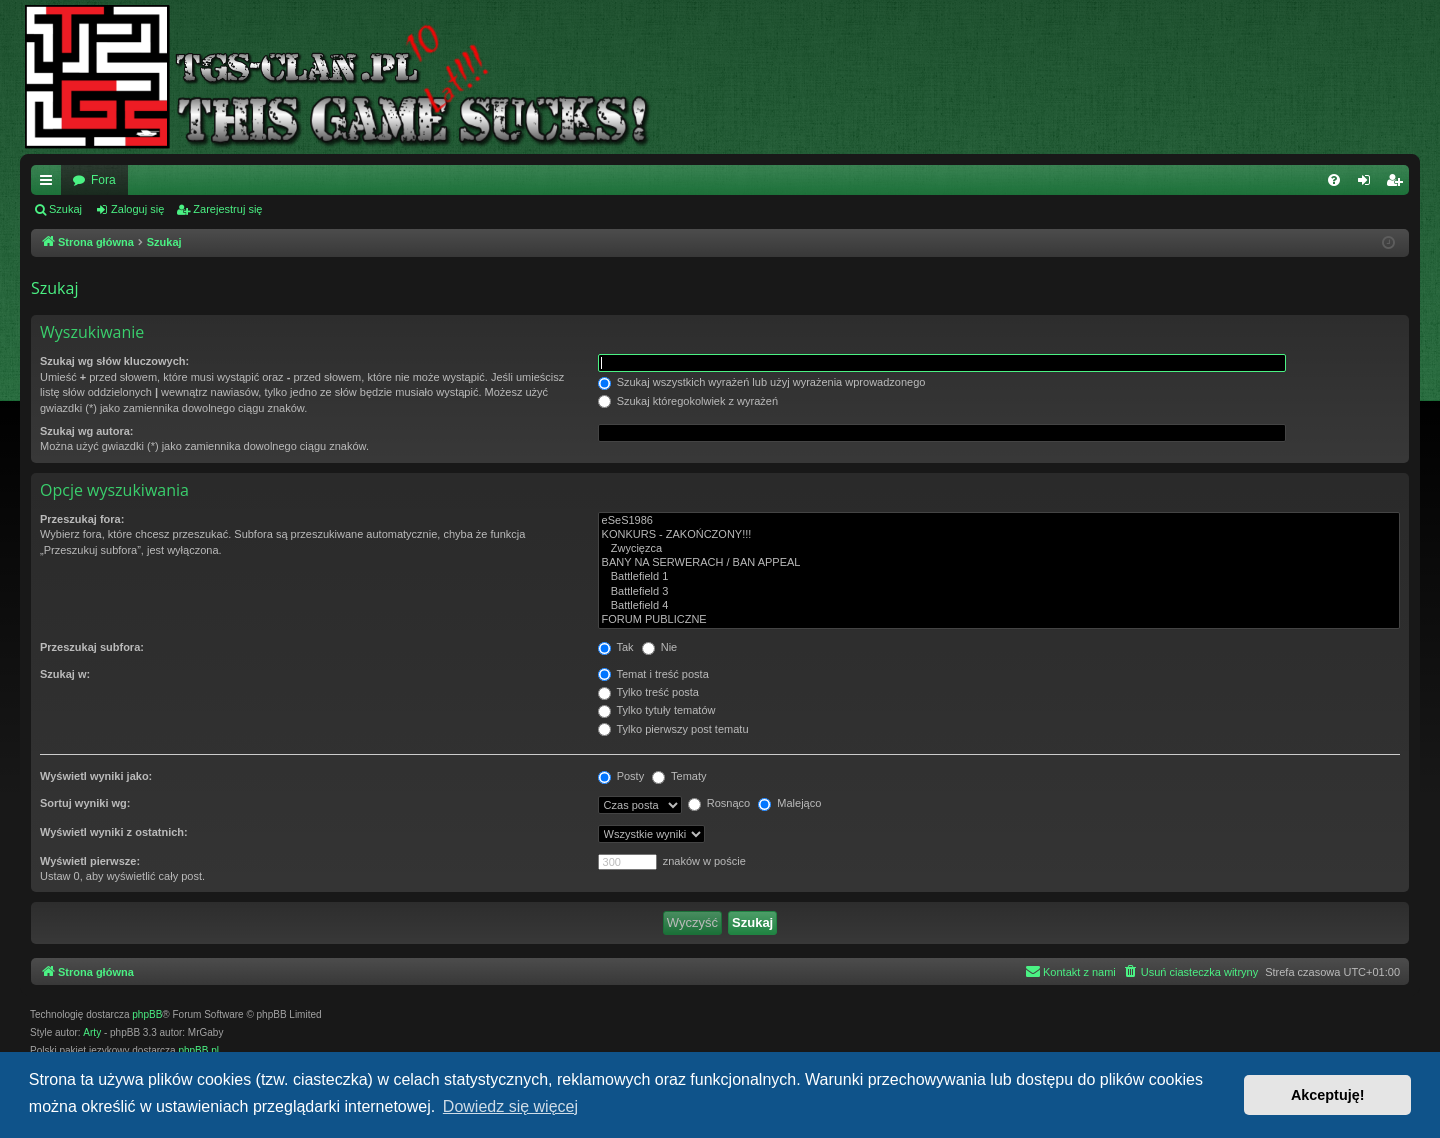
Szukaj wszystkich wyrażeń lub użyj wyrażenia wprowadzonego (762, 382)
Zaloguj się (137, 209)
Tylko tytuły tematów (657, 710)
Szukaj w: (65, 674)
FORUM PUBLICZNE (999, 620)
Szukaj (65, 209)
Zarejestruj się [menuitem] (1398, 184)
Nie (660, 647)
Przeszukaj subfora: (92, 647)
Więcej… (50, 184)
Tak (616, 647)
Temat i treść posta (653, 674)
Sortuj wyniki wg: (85, 803)
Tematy (679, 776)
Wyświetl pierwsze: (90, 861)
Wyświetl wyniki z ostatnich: (114, 832)
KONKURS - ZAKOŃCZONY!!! (999, 535)
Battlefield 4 (999, 606)
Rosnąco (719, 803)
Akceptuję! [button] (1328, 1095)
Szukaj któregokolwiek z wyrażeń (688, 401)
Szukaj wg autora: (87, 431)
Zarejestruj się (227, 209)
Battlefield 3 (999, 592)
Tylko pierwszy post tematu (673, 729)
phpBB (147, 1014)
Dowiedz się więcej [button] (510, 1106)
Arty (92, 1032)
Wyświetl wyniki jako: (96, 776)
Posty (621, 776)
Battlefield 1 (999, 577)
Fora (103, 180)
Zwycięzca (999, 549)
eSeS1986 (999, 521)
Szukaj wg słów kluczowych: (114, 361)
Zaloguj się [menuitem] (1368, 184)
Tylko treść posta (648, 692)
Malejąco (789, 803)
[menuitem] (1334, 180)
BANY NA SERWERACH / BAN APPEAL (999, 563)
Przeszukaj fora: (82, 519)
